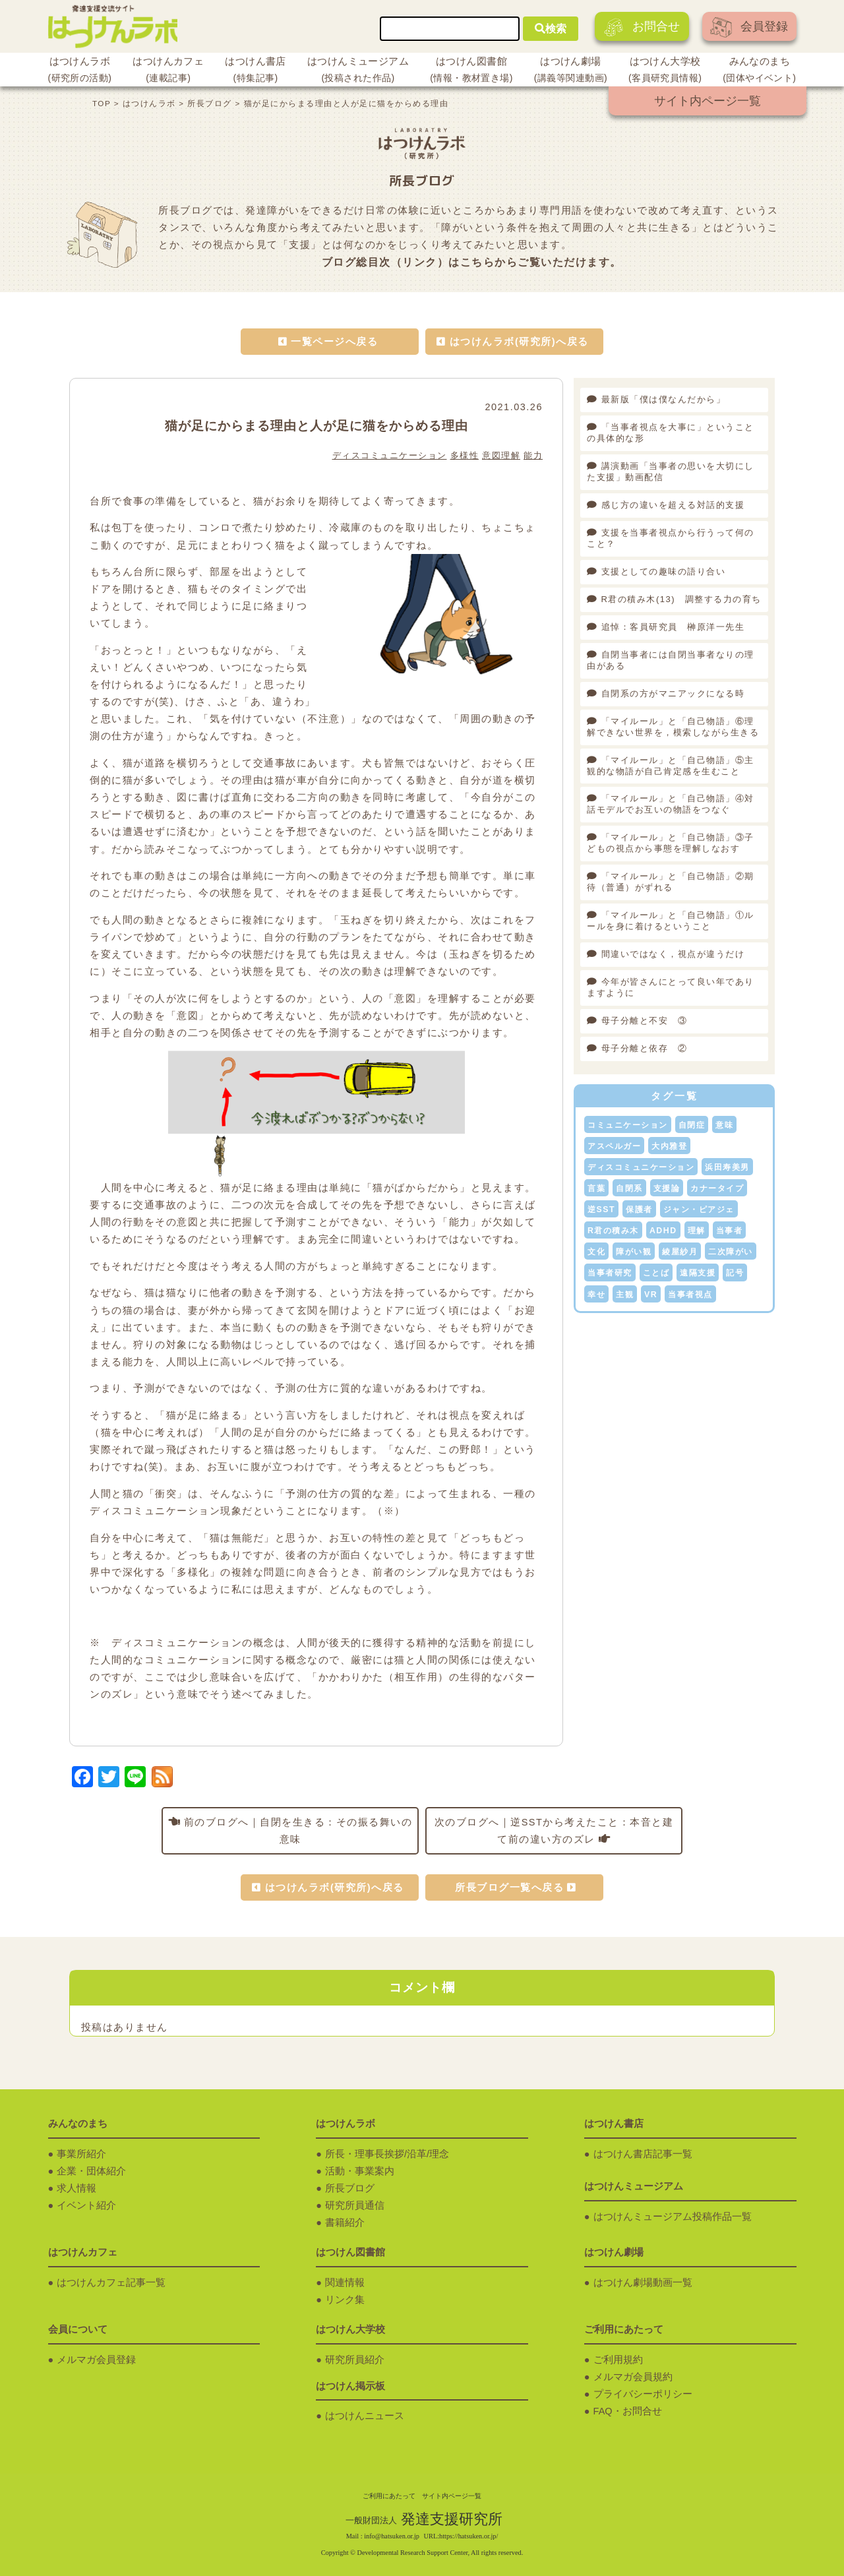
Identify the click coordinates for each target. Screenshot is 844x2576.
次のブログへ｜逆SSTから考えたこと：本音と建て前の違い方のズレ (554, 1831)
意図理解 (501, 455)
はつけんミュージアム (358, 71)
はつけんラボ (80, 71)
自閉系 (629, 1188)
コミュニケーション (628, 1125)
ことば (656, 1272)
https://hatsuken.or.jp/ (468, 2536)
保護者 (639, 1209)
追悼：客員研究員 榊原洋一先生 (673, 627)
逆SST (601, 1209)
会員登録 (749, 27)
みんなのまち (759, 71)
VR (650, 1294)
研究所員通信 (354, 2205)
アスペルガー (614, 1146)
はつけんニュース (364, 2415)
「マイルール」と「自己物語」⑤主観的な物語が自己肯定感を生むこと (670, 765)
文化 (596, 1251)
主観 (625, 1294)
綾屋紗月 (680, 1251)
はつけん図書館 (471, 71)
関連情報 (345, 2282)
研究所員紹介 (354, 2359)
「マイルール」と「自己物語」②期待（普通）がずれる (670, 881)
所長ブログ (350, 2188)
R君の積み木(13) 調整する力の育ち (681, 599)
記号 (735, 1272)
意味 (724, 1125)
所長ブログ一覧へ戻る (509, 1887)
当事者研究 (610, 1272)
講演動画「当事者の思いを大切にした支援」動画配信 (670, 471)
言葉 (596, 1188)
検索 (550, 28)
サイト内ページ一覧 (707, 100)
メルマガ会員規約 (633, 2377)
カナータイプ (717, 1188)
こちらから (489, 262)
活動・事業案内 (359, 2171)
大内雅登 (669, 1146)
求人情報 (76, 2188)
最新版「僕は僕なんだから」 (668, 399)
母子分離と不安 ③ (644, 1021)
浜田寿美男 (727, 1167)
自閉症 (692, 1125)
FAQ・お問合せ (627, 2411)
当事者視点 (690, 1294)
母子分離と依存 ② (644, 1048)
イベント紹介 (86, 2205)
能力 (533, 455)
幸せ (596, 1294)
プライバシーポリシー (642, 2394)
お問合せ (642, 27)
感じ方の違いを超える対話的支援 (673, 505)
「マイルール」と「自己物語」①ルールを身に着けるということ (670, 920)
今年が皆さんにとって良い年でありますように (670, 987)
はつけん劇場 (570, 71)
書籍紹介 (345, 2222)
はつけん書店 (255, 71)
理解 (697, 1230)
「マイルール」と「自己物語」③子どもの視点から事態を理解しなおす (670, 842)
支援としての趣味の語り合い (663, 571)
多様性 (464, 455)
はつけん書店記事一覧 (642, 2154)
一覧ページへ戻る (334, 341)
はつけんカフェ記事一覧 (111, 2282)
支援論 (666, 1188)
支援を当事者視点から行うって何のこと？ (670, 538)
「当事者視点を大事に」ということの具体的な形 (670, 432)
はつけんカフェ (168, 71)
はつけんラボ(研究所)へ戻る (519, 341)
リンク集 (345, 2299)
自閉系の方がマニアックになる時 (673, 693)
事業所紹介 (81, 2154)
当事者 (729, 1230)
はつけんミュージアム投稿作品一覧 (672, 2216)
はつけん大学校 (665, 71)
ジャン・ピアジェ (699, 1209)
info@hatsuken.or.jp (391, 2536)
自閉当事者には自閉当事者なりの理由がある (670, 660)
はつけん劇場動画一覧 (642, 2282)
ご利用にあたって (389, 2495)
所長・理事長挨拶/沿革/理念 (387, 2154)
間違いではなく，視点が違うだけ (673, 954)
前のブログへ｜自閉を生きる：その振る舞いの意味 (298, 1831)
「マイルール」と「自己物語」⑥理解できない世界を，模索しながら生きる (673, 726)
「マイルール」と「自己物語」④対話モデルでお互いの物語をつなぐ (670, 803)
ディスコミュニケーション (389, 455)
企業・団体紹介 (91, 2171)
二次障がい (730, 1251)
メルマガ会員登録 (96, 2359)
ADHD (663, 1230)
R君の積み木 (613, 1230)
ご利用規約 (618, 2359)
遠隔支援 (697, 1272)
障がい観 (633, 1251)
